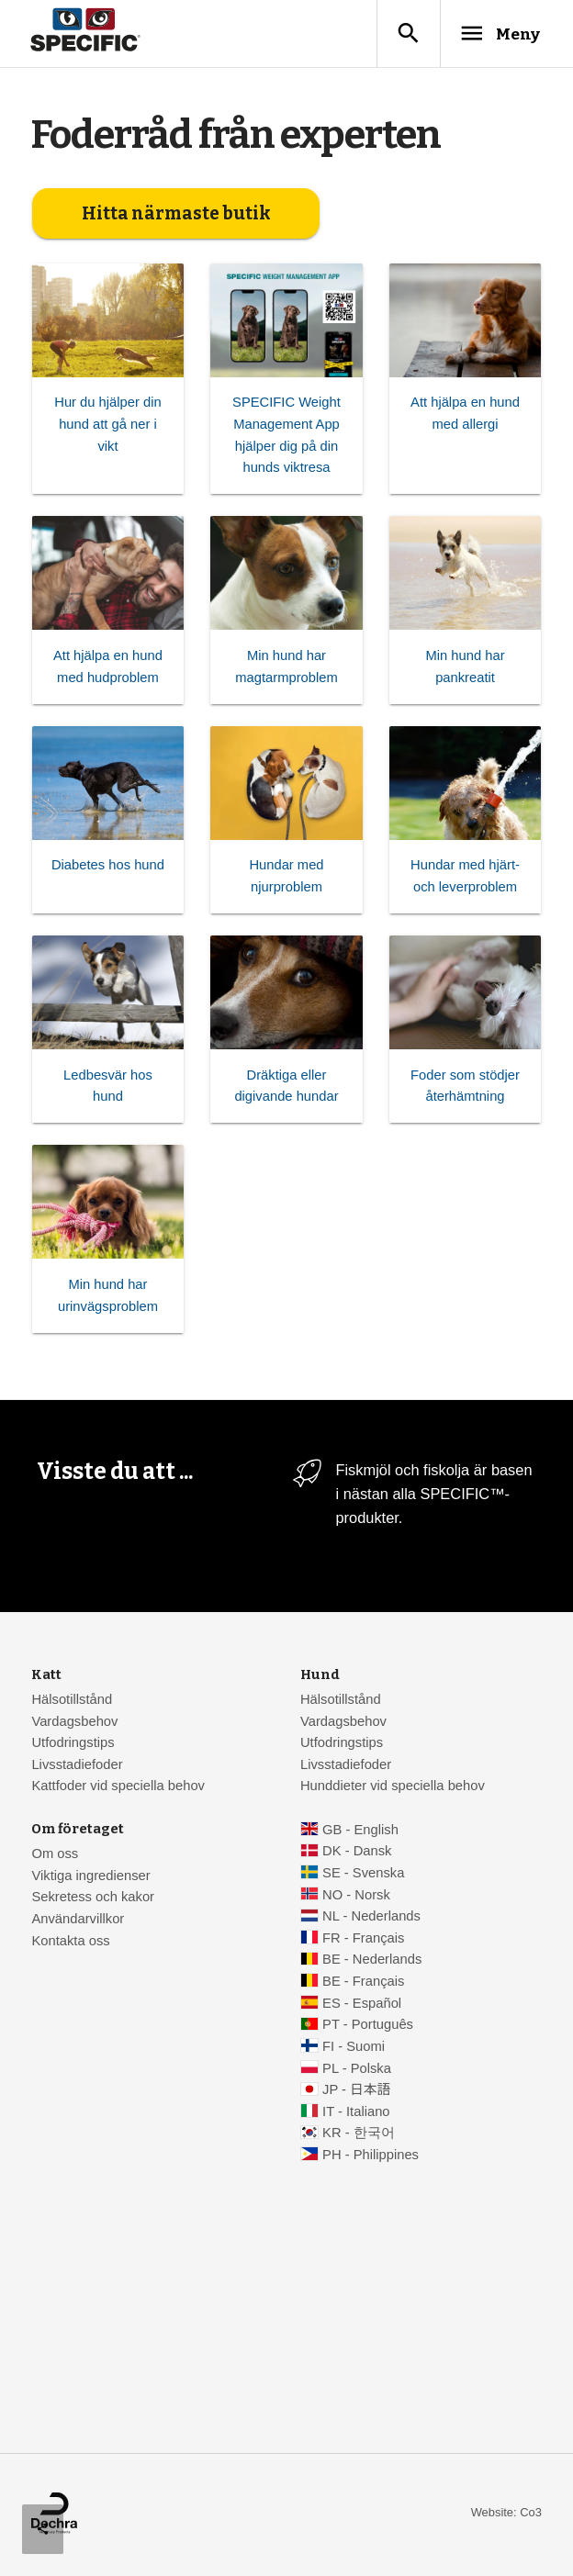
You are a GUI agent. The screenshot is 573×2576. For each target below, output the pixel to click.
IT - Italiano (356, 2113)
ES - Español (361, 2004)
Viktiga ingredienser (90, 1876)
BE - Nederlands (371, 1961)
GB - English (360, 1830)
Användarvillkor (77, 1920)
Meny (495, 34)
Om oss (54, 1855)
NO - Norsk (356, 1895)
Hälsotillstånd (71, 1701)
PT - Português (367, 2026)
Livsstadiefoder (76, 1766)
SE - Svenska (363, 1874)
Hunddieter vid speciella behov (392, 1787)
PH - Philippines (370, 2156)
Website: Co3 (506, 2514)
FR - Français (363, 1939)
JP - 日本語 (356, 2091)
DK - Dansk (356, 1852)
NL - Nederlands (371, 1917)
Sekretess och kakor (92, 1898)
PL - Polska (356, 2069)
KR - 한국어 (358, 2134)
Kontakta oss (70, 1941)
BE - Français (363, 1983)
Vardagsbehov (74, 1722)
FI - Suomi (353, 2048)
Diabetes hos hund (107, 866)
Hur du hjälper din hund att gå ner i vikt (107, 425)
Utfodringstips (72, 1744)
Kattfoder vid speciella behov (118, 1787)
